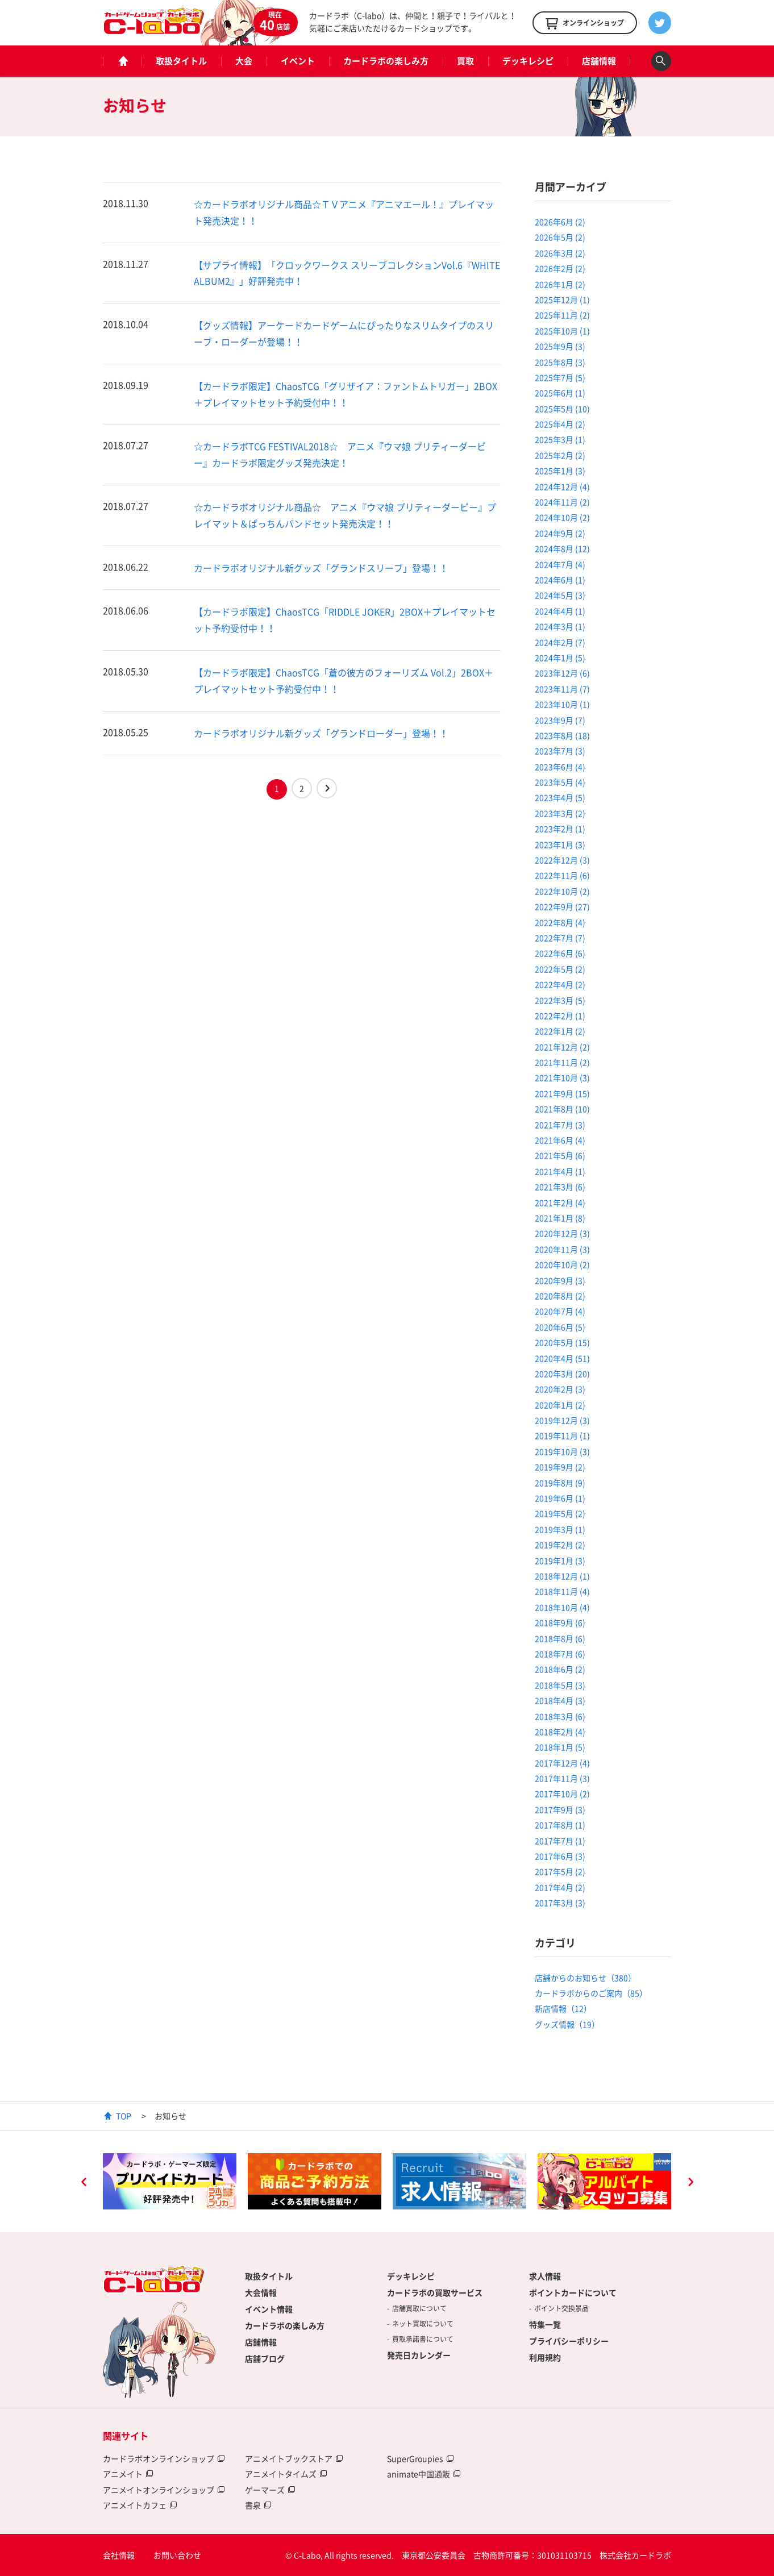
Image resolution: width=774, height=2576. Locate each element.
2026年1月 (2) (560, 284)
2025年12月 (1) (562, 299)
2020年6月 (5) (560, 1327)
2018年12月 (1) (562, 1576)
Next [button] (690, 2183)
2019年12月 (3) (562, 1420)
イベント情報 (269, 2309)
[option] (169, 2181)
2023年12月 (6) (562, 673)
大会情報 (261, 2292)
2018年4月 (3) (560, 1700)
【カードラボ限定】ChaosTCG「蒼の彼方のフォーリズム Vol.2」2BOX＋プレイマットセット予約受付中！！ (343, 680)
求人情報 (545, 2276)
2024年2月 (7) (560, 642)
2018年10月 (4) (562, 1607)
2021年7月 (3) (560, 1124)
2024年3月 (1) (560, 626)
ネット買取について (422, 2324)
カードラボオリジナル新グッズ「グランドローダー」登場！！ (321, 733)
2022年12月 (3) (562, 859)
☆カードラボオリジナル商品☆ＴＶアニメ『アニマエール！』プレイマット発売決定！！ (344, 212)
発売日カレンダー (419, 2355)
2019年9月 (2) (560, 1466)
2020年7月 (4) (560, 1311)
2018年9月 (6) (560, 1622)
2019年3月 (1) (560, 1529)
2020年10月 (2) (562, 1264)
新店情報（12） (563, 2008)
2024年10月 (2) (562, 517)
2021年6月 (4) (560, 1140)
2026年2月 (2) (560, 268)
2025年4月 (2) (560, 424)
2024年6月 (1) (560, 579)
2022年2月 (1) (560, 1015)
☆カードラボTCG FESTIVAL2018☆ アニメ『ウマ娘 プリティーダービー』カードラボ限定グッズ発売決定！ (340, 454)
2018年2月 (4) (560, 1731)
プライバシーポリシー (569, 2340)
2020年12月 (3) (562, 1233)
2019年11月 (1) (562, 1435)
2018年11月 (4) (562, 1591)
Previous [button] (83, 2183)
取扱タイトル (181, 61)
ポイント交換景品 (561, 2308)
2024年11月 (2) (562, 501)
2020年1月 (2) (560, 1404)
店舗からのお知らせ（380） (585, 1977)
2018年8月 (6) (560, 1638)
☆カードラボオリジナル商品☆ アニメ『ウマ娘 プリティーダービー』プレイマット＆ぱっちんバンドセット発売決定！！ (345, 515)
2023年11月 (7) (562, 688)
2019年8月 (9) (560, 1482)
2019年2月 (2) (560, 1544)
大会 (243, 61)
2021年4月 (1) (560, 1171)
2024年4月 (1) (560, 611)
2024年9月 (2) (560, 533)
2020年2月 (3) (560, 1389)
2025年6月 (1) (560, 392)
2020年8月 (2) (560, 1295)
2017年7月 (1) (560, 1840)
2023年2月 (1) (560, 828)
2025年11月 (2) (562, 315)
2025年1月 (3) (560, 470)
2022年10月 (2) (562, 891)
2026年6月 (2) (560, 221)
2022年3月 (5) (560, 1000)
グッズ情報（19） (567, 2024)
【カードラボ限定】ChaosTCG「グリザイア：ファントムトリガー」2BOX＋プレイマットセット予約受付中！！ (345, 394)
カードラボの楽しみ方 (385, 61)
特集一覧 (545, 2324)
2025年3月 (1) (560, 439)
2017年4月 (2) (560, 1887)
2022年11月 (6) (562, 875)
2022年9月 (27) (562, 906)
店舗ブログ (265, 2358)
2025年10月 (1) (562, 330)
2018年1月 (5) (560, 1747)
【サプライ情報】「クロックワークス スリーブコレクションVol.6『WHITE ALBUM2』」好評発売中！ (347, 273)
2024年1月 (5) (560, 657)
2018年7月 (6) (560, 1653)
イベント (298, 61)
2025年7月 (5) (560, 377)
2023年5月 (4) (560, 782)
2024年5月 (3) (560, 595)
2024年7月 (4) (560, 564)
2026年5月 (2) (560, 237)
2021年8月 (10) (562, 1108)
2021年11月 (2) (562, 1062)
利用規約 (545, 2357)
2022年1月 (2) (560, 1031)
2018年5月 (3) (560, 1685)
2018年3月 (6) (560, 1716)
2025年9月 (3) (560, 346)
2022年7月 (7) (560, 937)
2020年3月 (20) (562, 1373)
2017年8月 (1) (560, 1824)
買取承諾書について (422, 2339)
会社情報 (119, 2555)
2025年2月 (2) (560, 455)
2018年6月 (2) (560, 1669)
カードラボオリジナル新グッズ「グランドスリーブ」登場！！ (321, 568)
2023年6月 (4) (560, 766)
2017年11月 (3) (562, 1778)
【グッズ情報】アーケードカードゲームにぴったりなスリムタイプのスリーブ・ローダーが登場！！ (344, 333)
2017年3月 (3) (560, 1902)
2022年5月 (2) (560, 969)
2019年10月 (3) (562, 1451)
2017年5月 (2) (560, 1871)
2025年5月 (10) (562, 408)
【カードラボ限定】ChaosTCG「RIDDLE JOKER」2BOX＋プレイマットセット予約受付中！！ (345, 620)
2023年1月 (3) (560, 844)
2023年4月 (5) (560, 797)
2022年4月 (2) (560, 984)
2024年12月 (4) (562, 486)
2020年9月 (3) (560, 1280)
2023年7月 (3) (560, 750)
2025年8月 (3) (560, 362)
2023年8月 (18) (562, 735)
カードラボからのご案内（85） (591, 1993)
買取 (465, 61)
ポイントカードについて (573, 2292)
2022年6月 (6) (560, 953)
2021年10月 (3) (562, 1077)
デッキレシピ (528, 61)
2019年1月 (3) (560, 1560)
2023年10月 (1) (562, 704)
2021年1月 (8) (560, 1218)
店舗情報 (599, 61)
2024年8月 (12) (562, 548)
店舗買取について (419, 2308)
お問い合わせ (177, 2555)
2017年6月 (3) (560, 1856)
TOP (123, 2115)
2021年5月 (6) (560, 1155)
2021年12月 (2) (562, 1046)
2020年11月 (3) (562, 1249)
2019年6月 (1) (560, 1498)
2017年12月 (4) (562, 1762)
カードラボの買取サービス (434, 2292)
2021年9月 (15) (562, 1093)
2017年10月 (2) (562, 1793)
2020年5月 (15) (562, 1342)
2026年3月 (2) (560, 253)
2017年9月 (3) (560, 1809)
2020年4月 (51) (562, 1358)
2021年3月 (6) (560, 1186)
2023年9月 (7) (560, 720)
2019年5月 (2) (560, 1513)
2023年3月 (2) (560, 813)
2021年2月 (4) (560, 1202)
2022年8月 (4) (560, 922)
